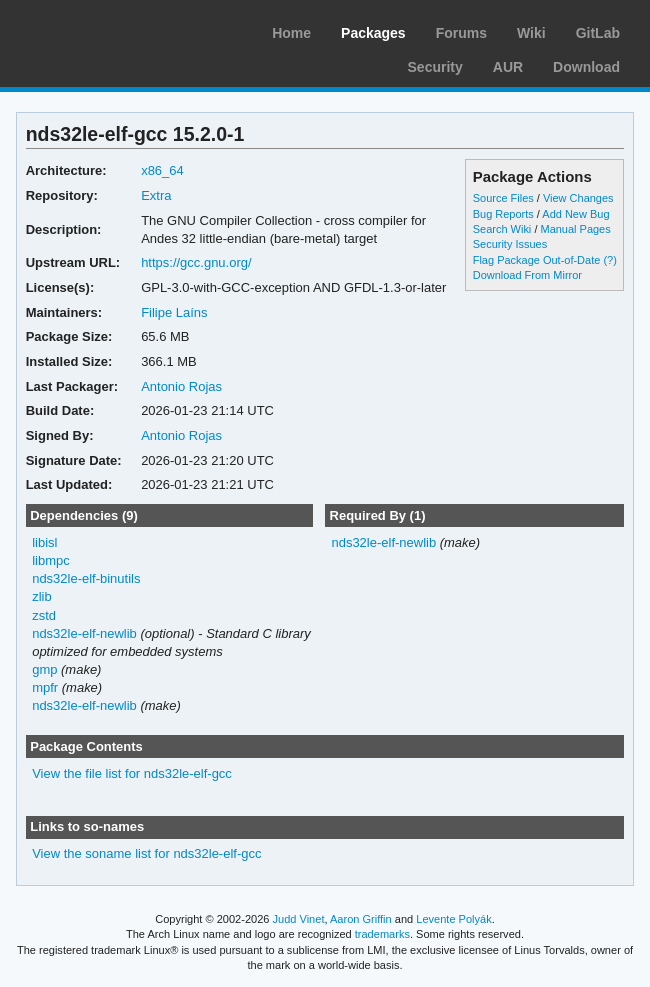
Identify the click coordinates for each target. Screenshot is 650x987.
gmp (44, 669)
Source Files (503, 198)
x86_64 (162, 170)
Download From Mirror (527, 275)
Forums (461, 33)
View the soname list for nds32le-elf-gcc (146, 853)
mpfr (45, 687)
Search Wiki (502, 229)
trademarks (382, 934)
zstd (44, 615)
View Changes (578, 198)
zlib (41, 596)
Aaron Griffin (361, 919)
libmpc (51, 560)
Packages (373, 33)
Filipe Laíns (174, 312)
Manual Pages (575, 229)
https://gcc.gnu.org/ (196, 262)
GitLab (598, 33)
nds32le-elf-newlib (84, 633)
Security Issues (510, 244)
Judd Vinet (299, 919)
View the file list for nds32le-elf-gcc (132, 773)
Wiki (531, 33)
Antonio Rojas (181, 386)
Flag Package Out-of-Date (537, 260)
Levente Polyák (453, 919)
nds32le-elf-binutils (86, 578)
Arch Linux (110, 30)
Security (435, 67)
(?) (609, 260)
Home (291, 33)
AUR (508, 67)
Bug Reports (503, 214)
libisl (44, 542)
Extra (156, 195)
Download (586, 67)
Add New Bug (575, 214)
